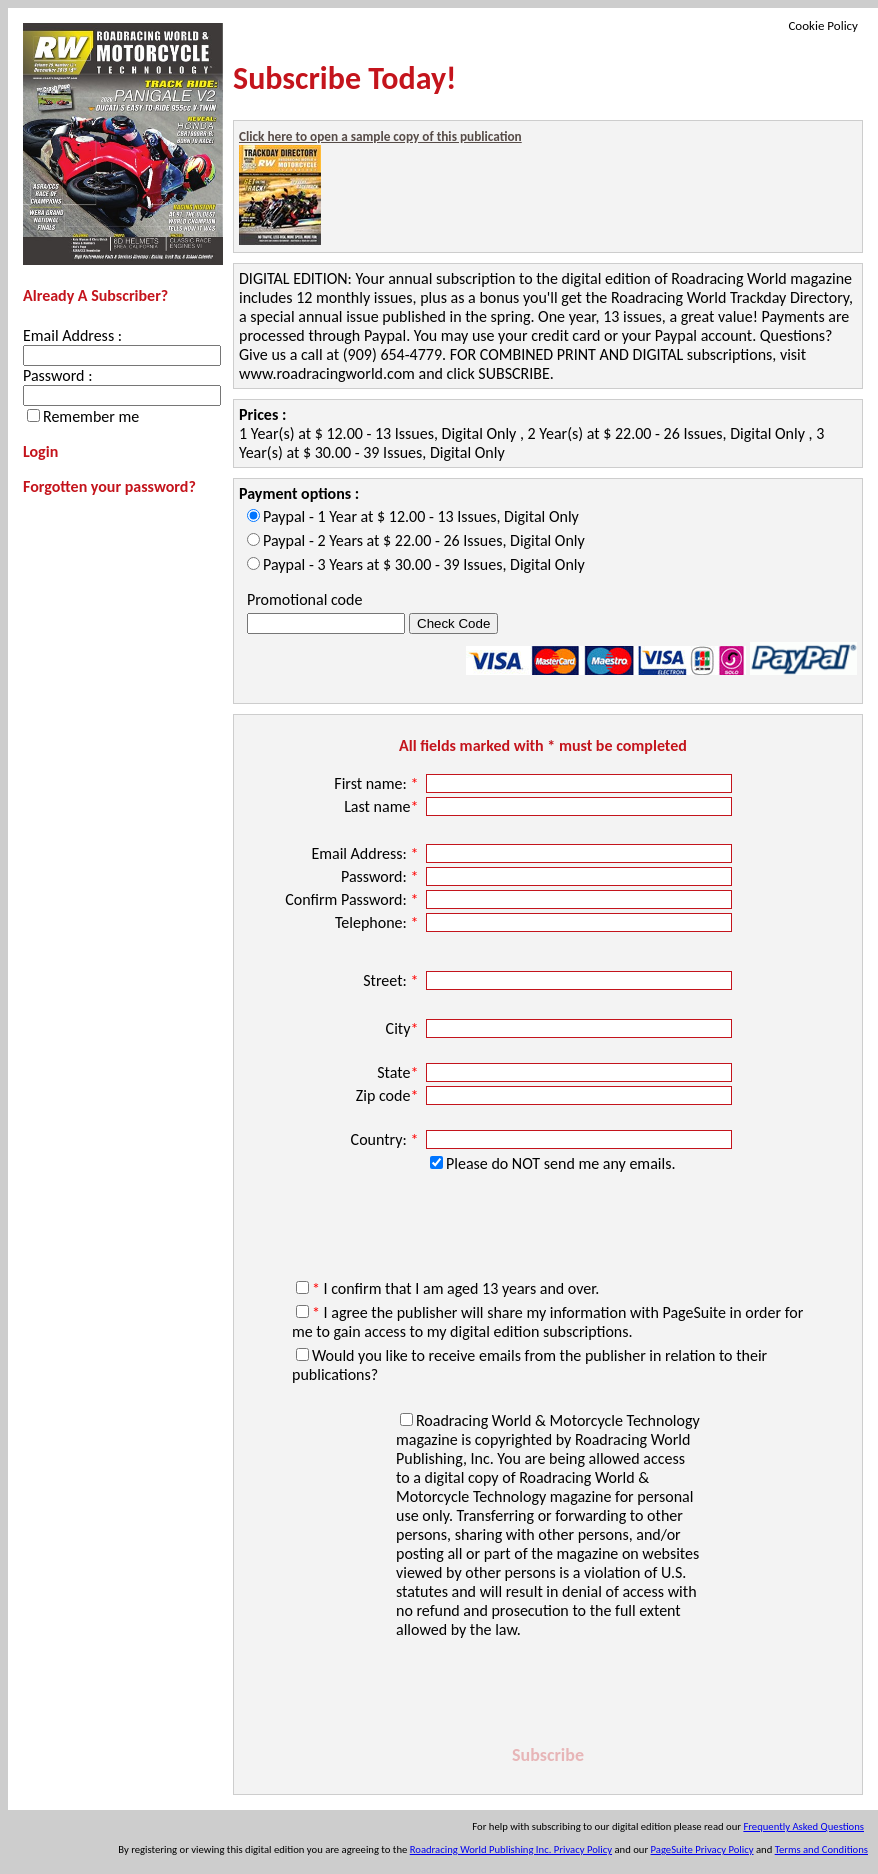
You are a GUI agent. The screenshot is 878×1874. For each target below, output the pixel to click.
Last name (383, 806)
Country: (386, 1139)
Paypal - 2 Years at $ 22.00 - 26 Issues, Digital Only (424, 540)
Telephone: (378, 922)
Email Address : (72, 335)
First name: (378, 783)
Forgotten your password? (109, 486)
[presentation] (548, 1682)
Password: (381, 876)
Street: (392, 980)
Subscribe (548, 1755)
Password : (57, 375)
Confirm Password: (353, 899)
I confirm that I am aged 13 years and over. (455, 1288)
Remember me (91, 416)
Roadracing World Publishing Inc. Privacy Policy (511, 1849)
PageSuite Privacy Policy (702, 1849)
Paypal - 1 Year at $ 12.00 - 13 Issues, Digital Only (421, 516)
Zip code (389, 1095)
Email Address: (366, 853)
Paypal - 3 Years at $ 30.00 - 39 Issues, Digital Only (424, 564)
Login (40, 451)
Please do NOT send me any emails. (560, 1163)
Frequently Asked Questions (803, 1826)
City (404, 1028)
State (399, 1072)
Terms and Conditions (821, 1849)
